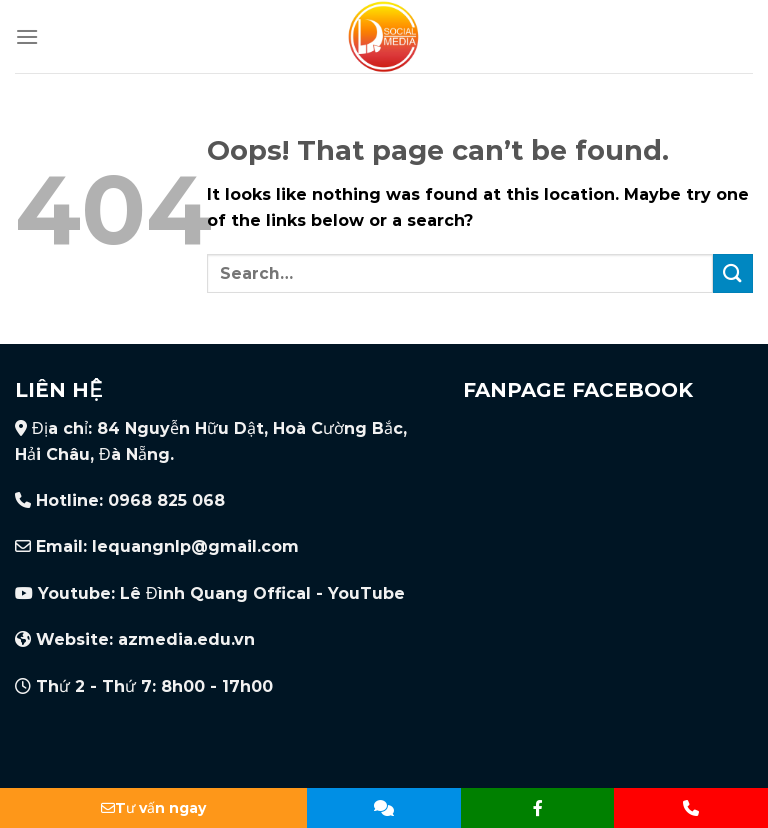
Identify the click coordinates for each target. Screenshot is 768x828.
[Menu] (27, 36)
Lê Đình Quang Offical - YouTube (262, 593)
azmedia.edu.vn (186, 639)
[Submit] (733, 273)
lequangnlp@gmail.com (195, 546)
